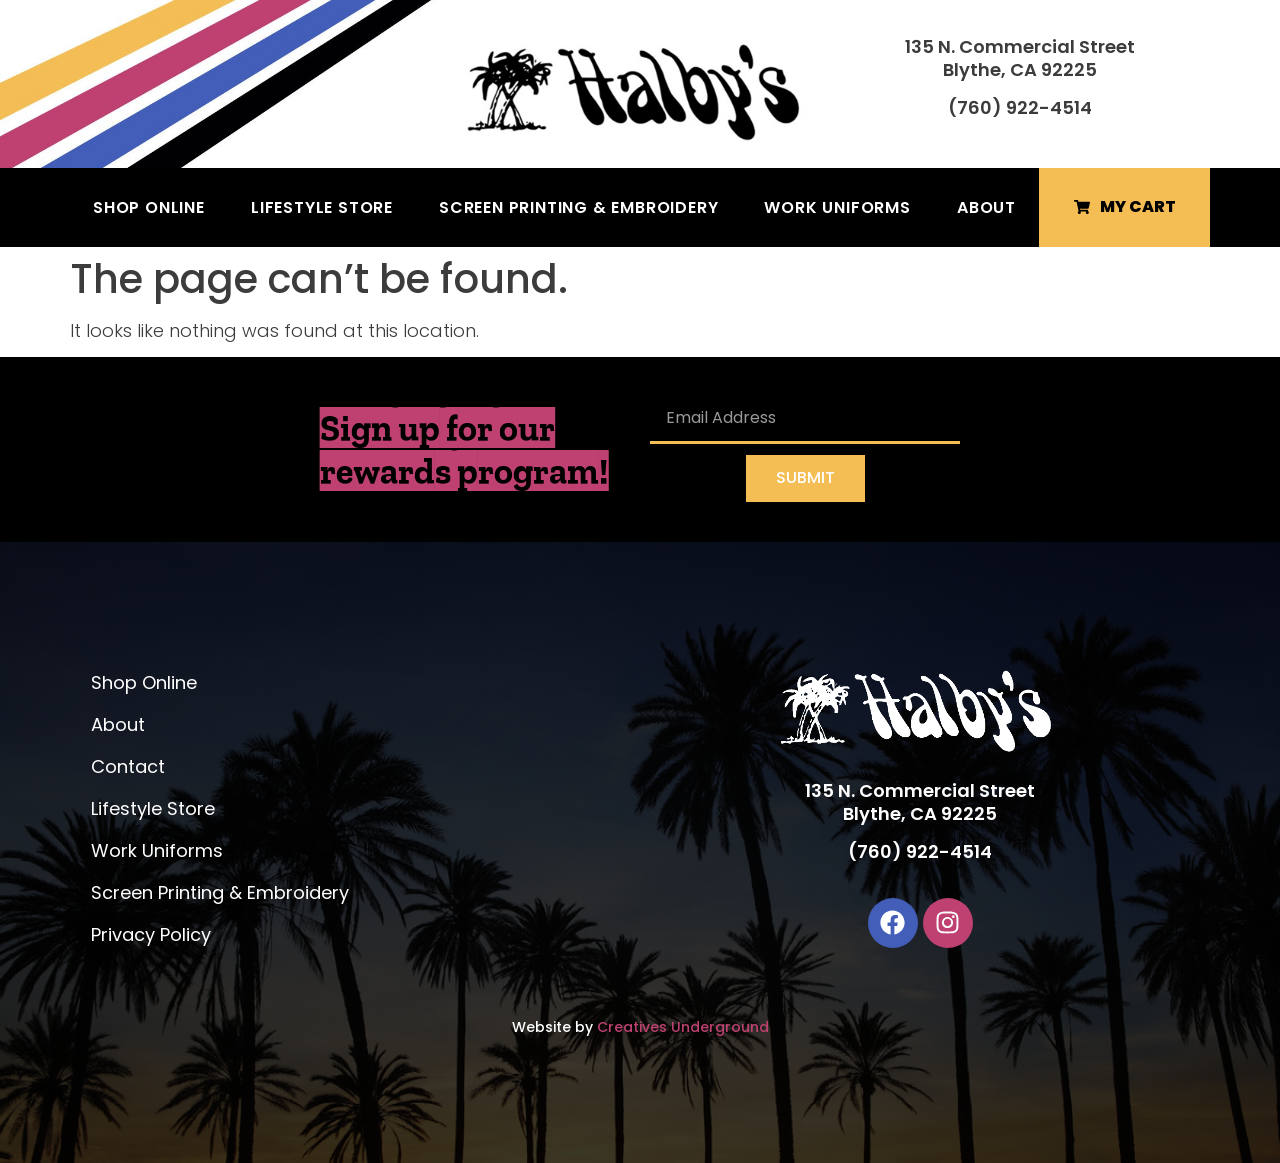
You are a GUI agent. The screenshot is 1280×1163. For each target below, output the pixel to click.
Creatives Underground (683, 1027)
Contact (128, 766)
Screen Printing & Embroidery (578, 207)
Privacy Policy (151, 934)
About (986, 207)
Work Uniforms (837, 207)
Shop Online (149, 207)
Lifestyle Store (322, 207)
